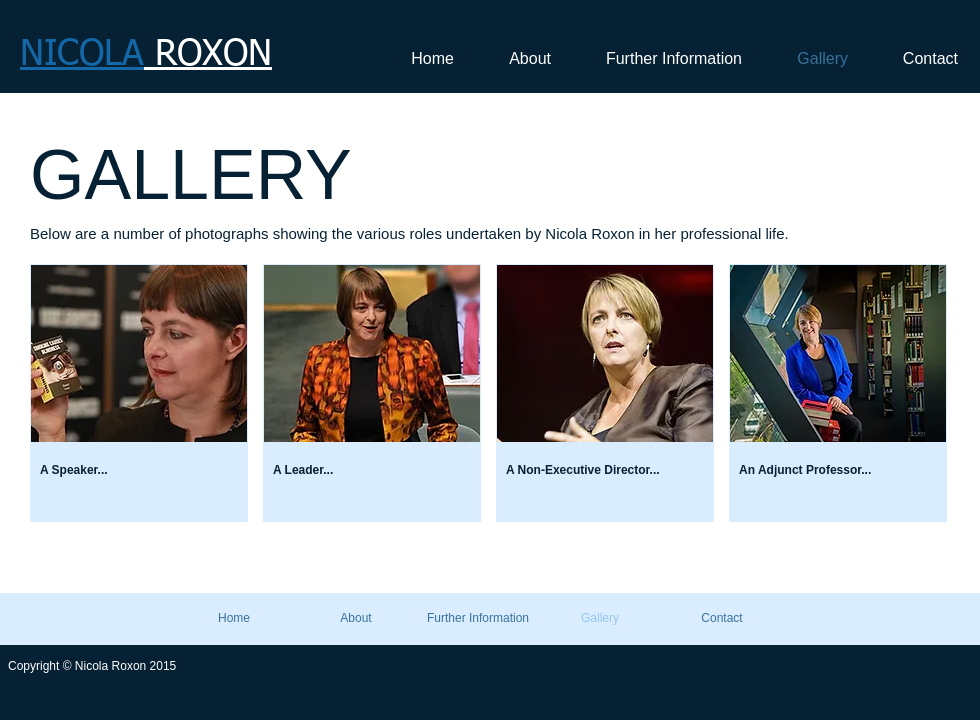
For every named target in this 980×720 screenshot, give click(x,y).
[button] (139, 393)
